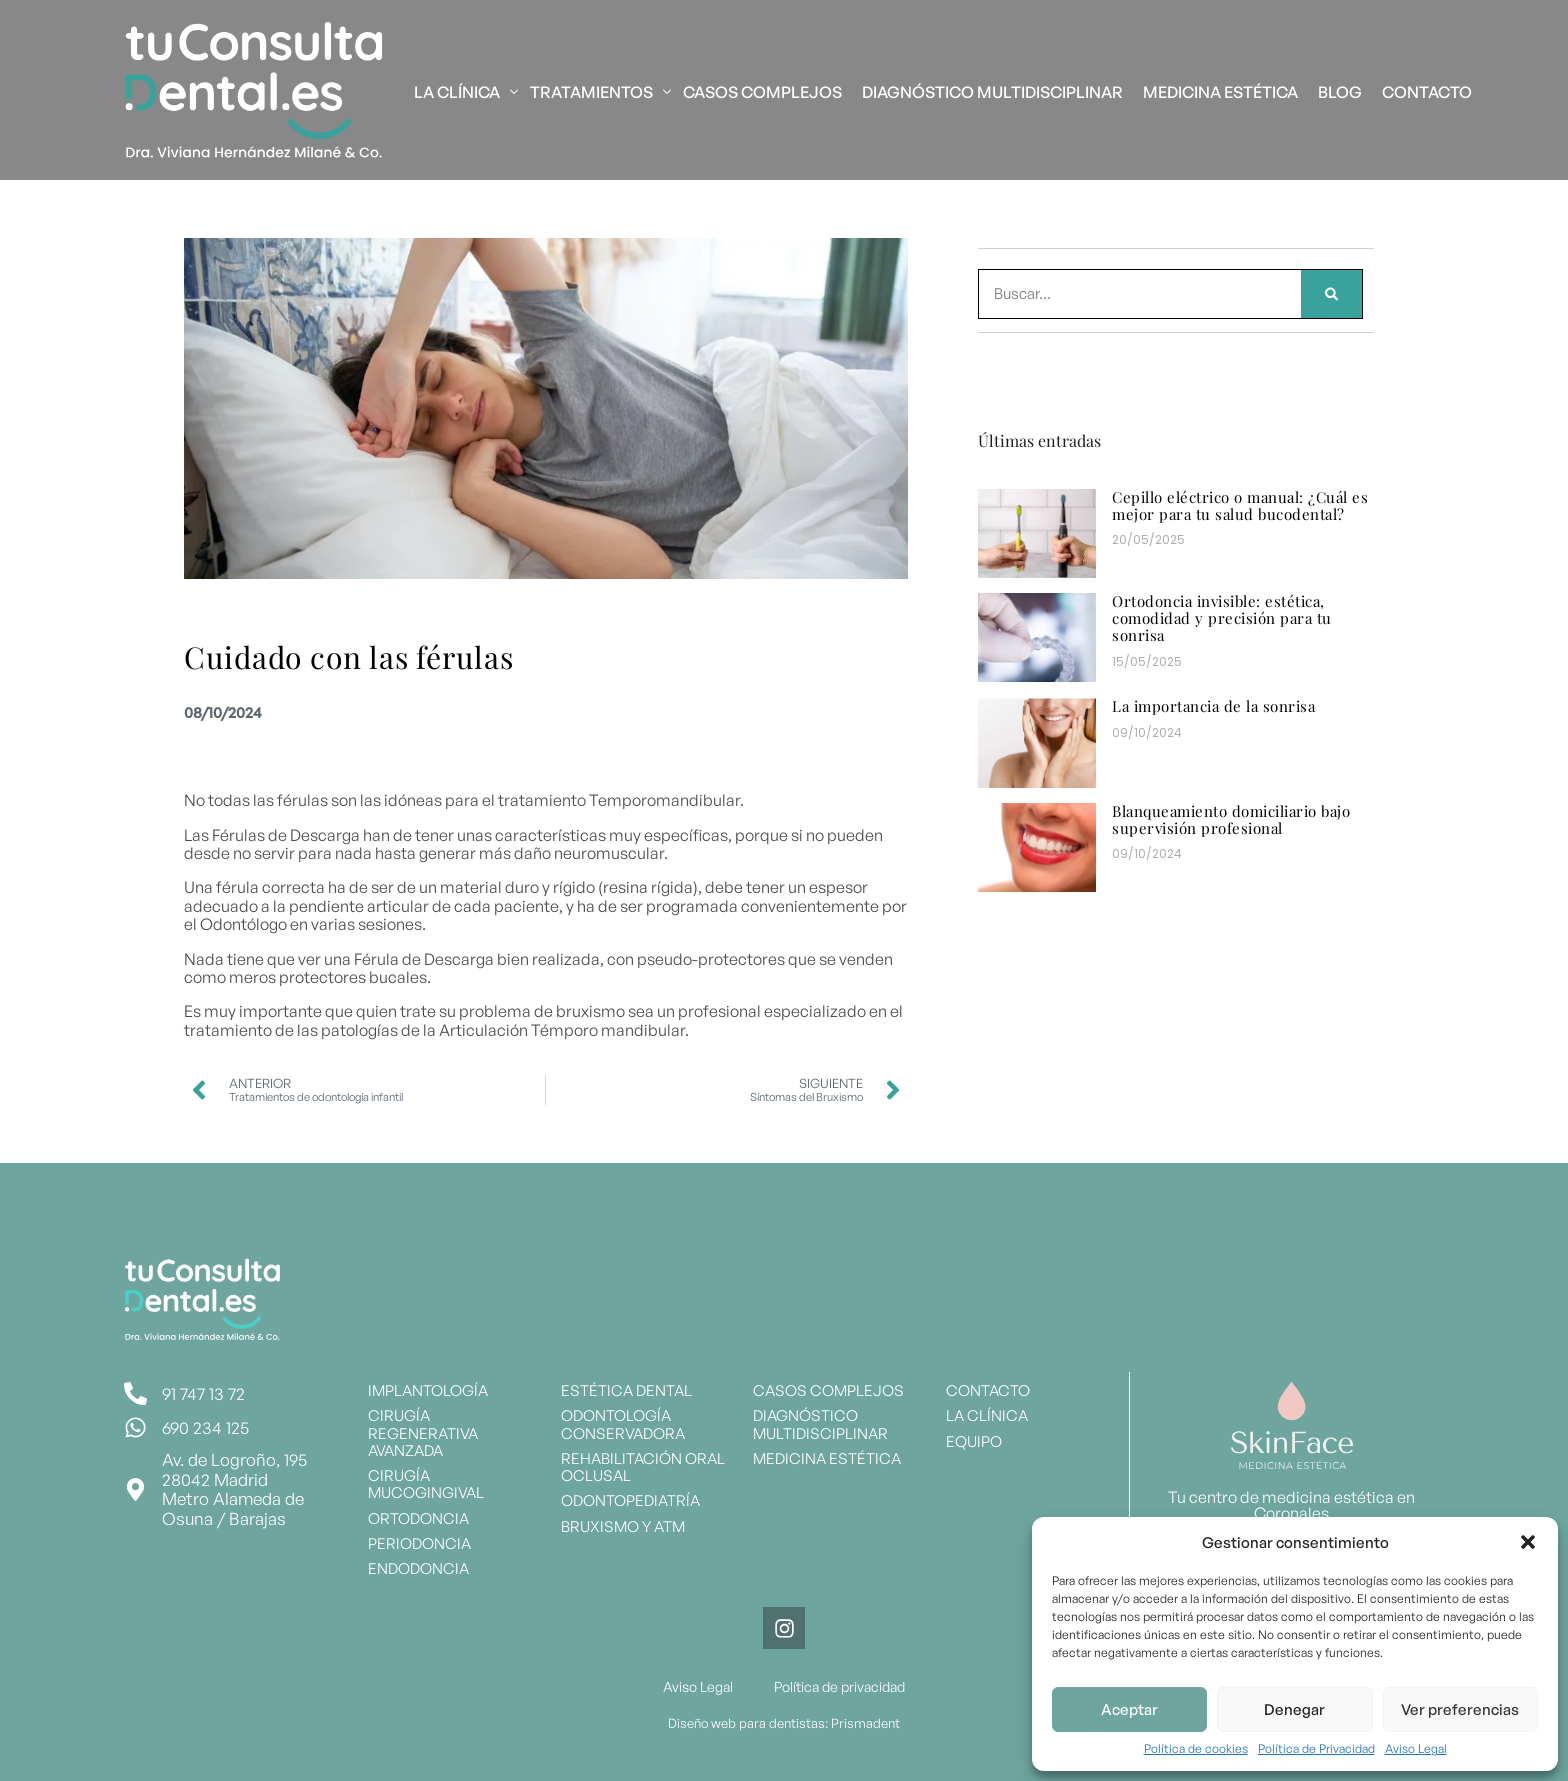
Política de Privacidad (1316, 1749)
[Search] (1331, 294)
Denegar (1294, 1709)
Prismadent (865, 1723)
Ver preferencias (1460, 1709)
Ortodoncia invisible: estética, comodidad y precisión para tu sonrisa (1222, 618)
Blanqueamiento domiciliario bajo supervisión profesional (1231, 819)
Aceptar (1129, 1709)
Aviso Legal (1416, 1749)
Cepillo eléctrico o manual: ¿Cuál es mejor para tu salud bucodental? (1240, 505)
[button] (1528, 1542)
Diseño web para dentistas (746, 1723)
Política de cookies (1196, 1749)
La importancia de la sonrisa (1213, 706)
